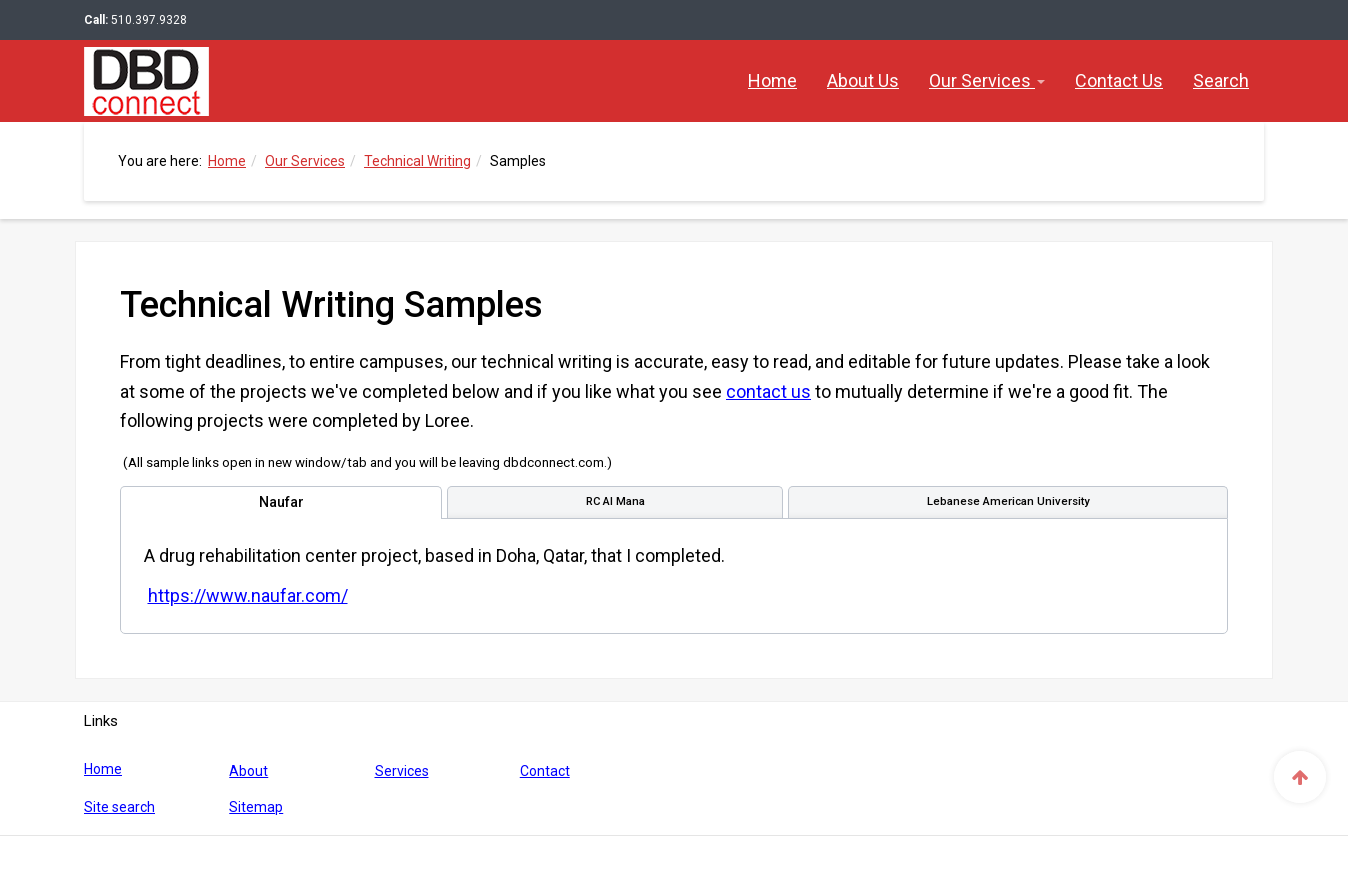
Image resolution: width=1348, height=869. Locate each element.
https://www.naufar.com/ (248, 595)
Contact (545, 771)
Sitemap (256, 807)
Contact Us (1119, 80)
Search (1221, 80)
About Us (863, 80)
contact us (768, 391)
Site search (119, 807)
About (248, 771)
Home (772, 80)
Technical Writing (417, 161)
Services (402, 771)
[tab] (281, 502)
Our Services (987, 80)
